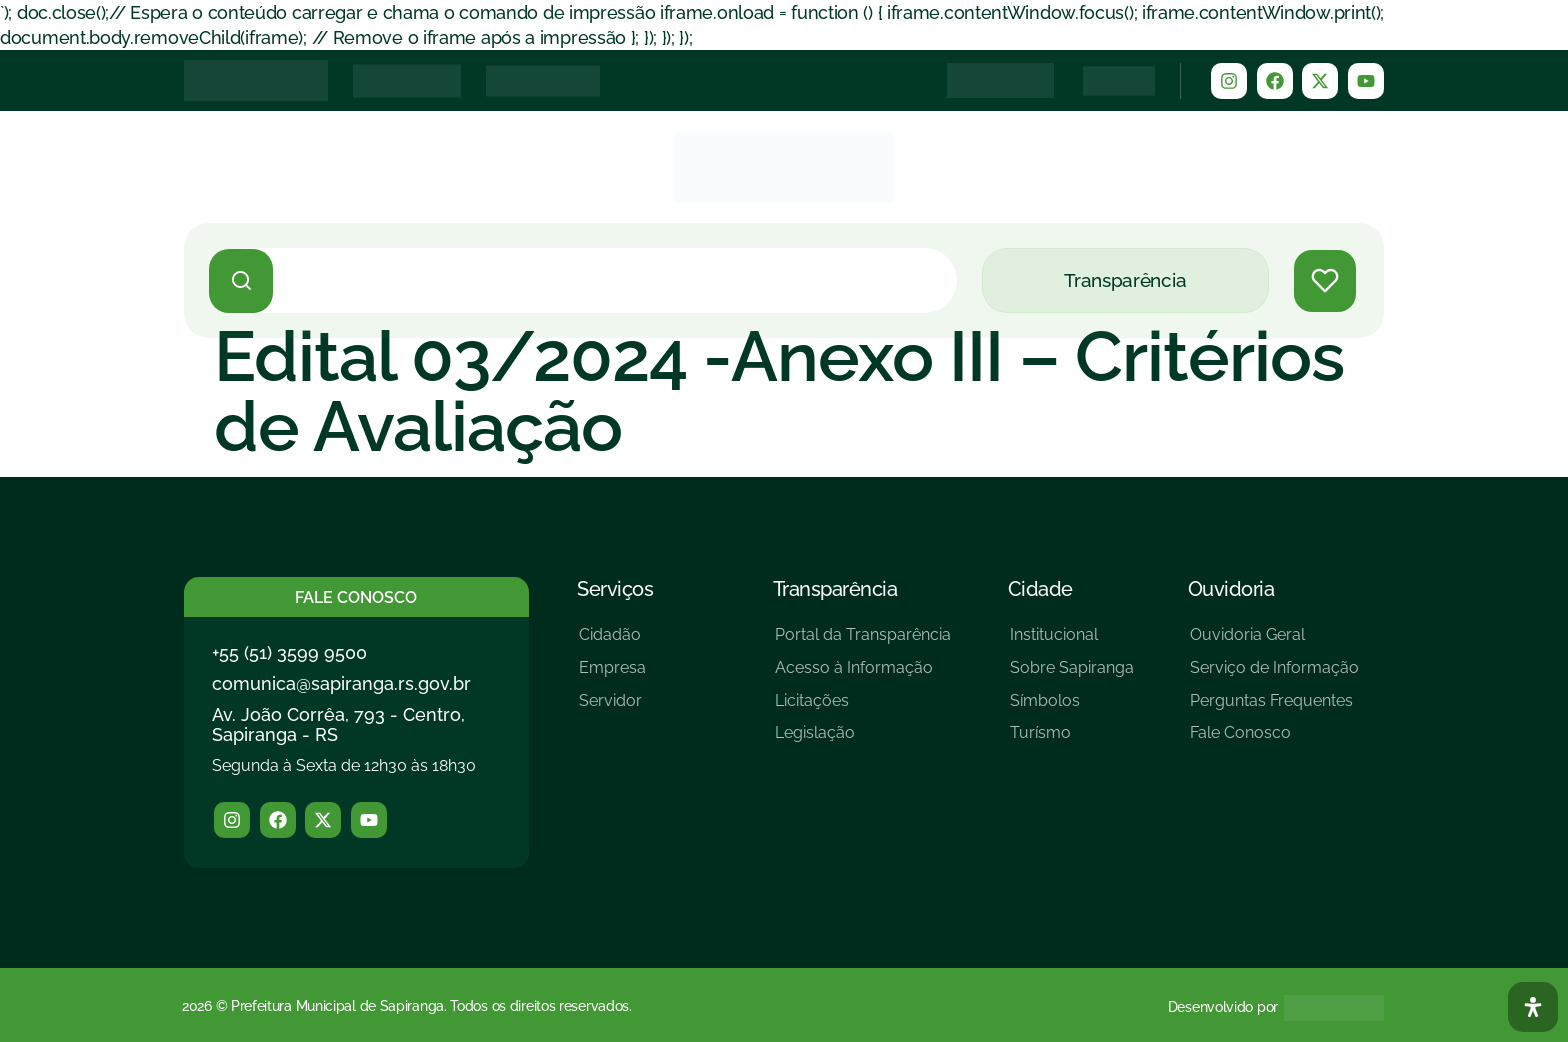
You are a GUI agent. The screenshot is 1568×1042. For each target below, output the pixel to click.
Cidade (1040, 589)
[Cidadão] (612, 642)
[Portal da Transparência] (863, 642)
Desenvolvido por (1223, 1007)
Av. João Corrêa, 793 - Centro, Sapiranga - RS (338, 724)
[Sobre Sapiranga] (1072, 675)
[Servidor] (612, 708)
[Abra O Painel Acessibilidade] (1533, 1007)
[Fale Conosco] (1274, 740)
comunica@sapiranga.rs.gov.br (341, 683)
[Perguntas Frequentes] (1274, 708)
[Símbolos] (1072, 708)
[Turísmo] (1072, 740)
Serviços (615, 589)
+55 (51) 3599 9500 (289, 652)
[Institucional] (1072, 642)
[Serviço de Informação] (1274, 675)
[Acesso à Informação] (863, 675)
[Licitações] (863, 708)
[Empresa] (612, 675)
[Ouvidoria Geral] (1274, 642)
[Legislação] (863, 740)
